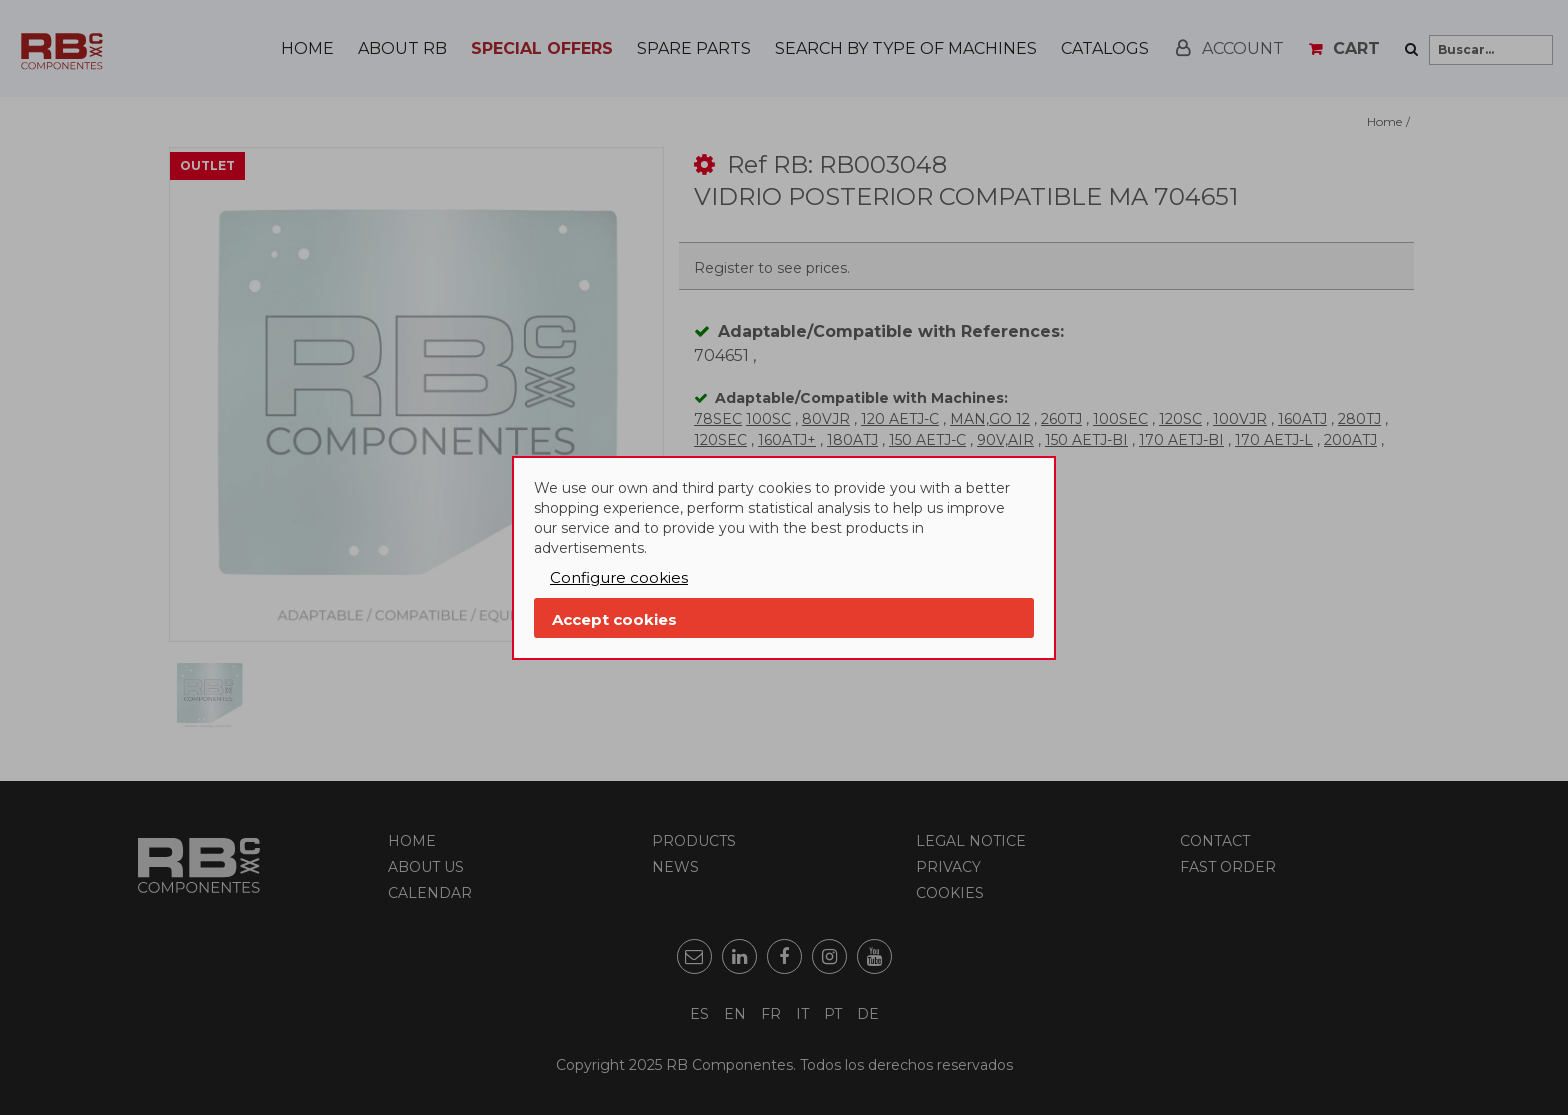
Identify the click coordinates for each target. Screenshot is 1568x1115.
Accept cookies (614, 619)
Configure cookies (619, 577)
